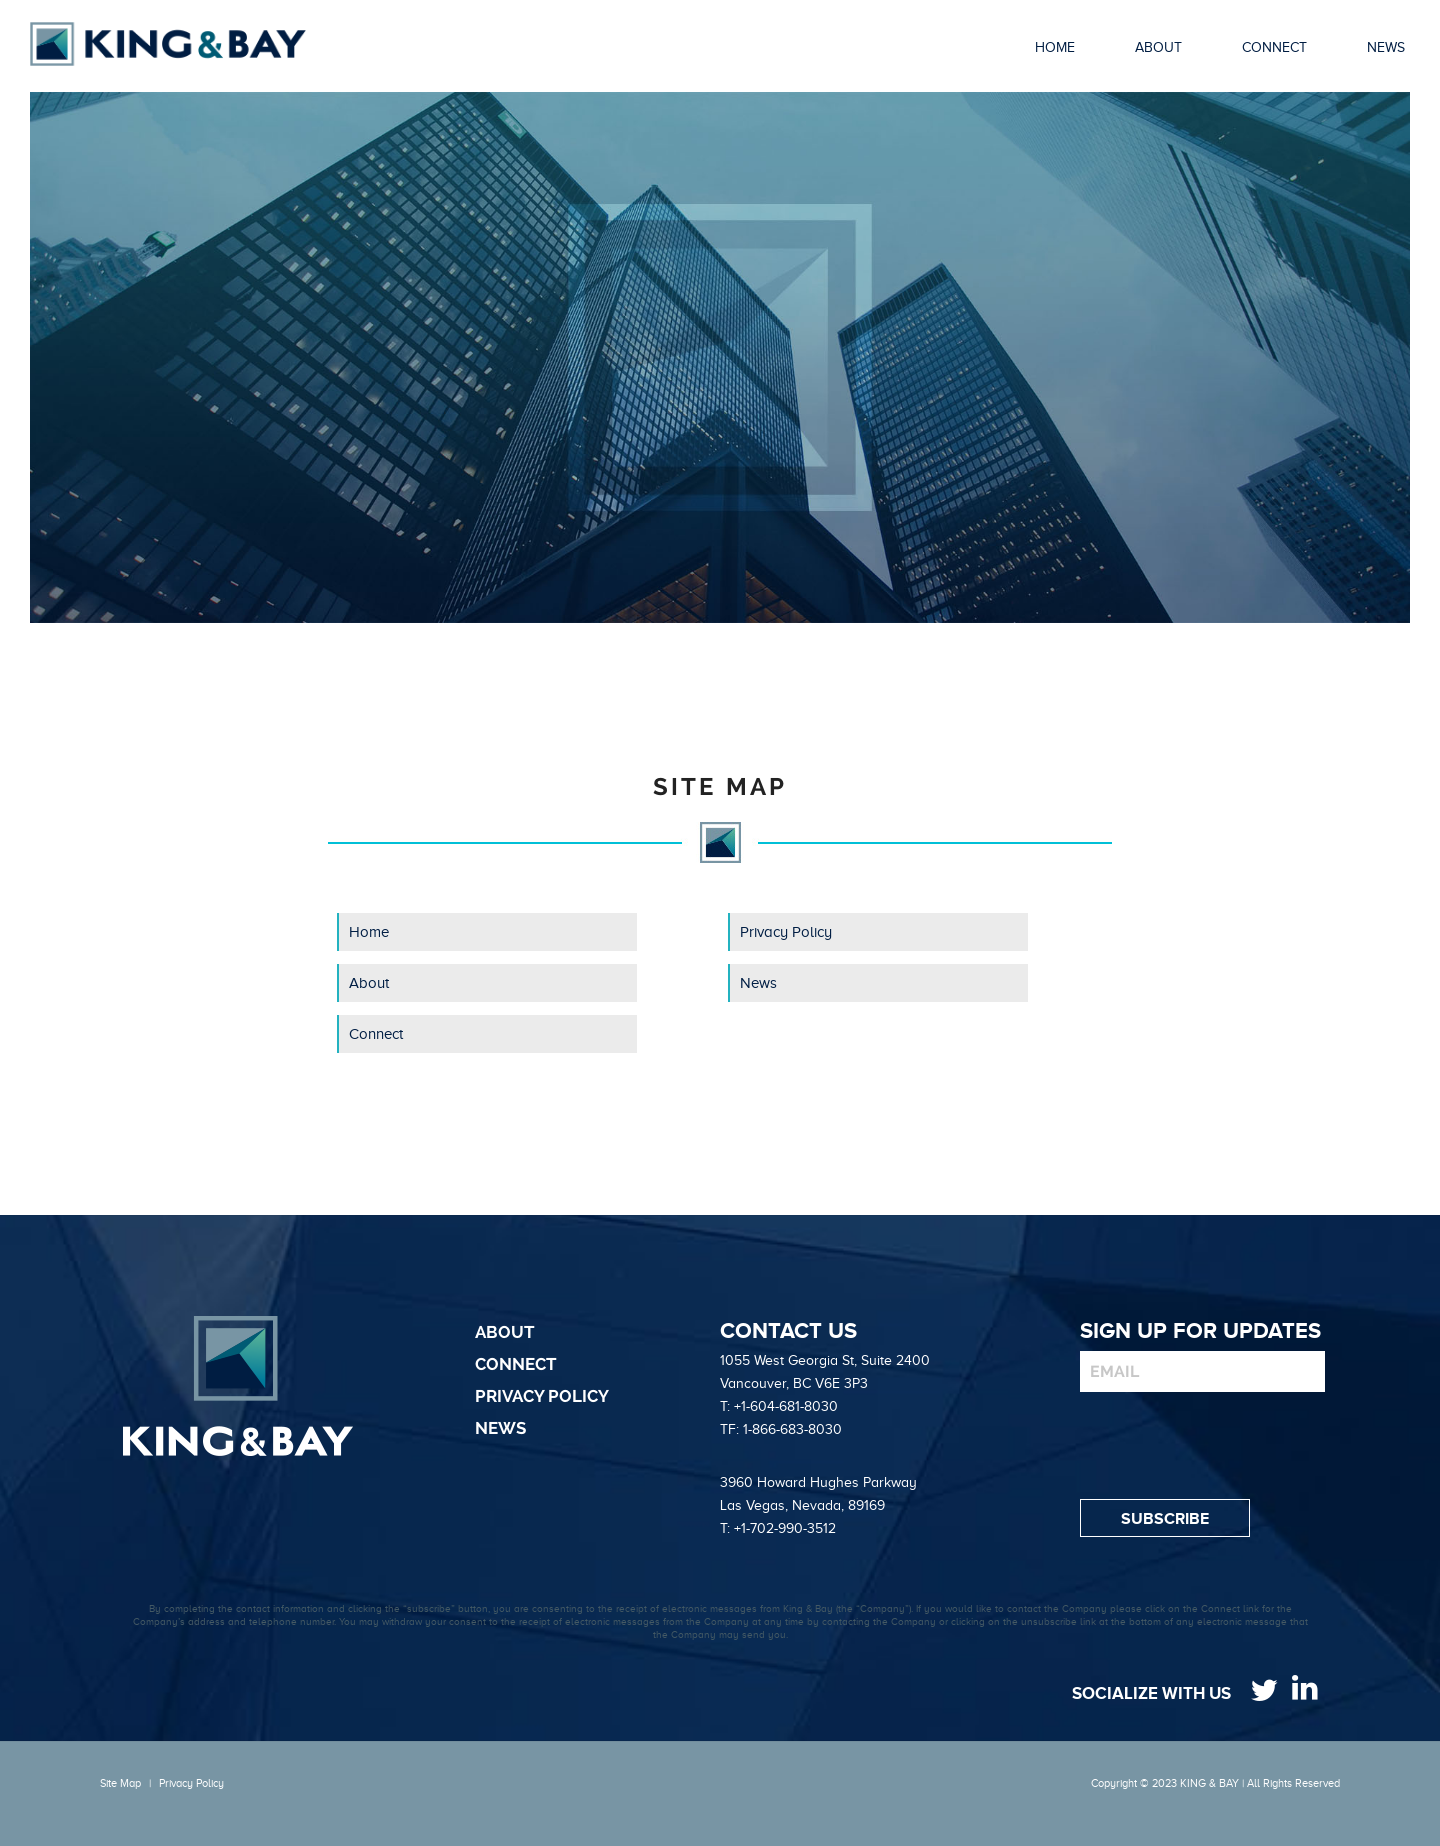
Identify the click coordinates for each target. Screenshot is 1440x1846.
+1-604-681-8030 (786, 1406)
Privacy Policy (786, 932)
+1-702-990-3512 (785, 1528)
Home (369, 932)
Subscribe (1165, 1519)
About (369, 983)
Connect (376, 1034)
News (758, 983)
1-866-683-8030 (792, 1429)
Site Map (120, 1783)
